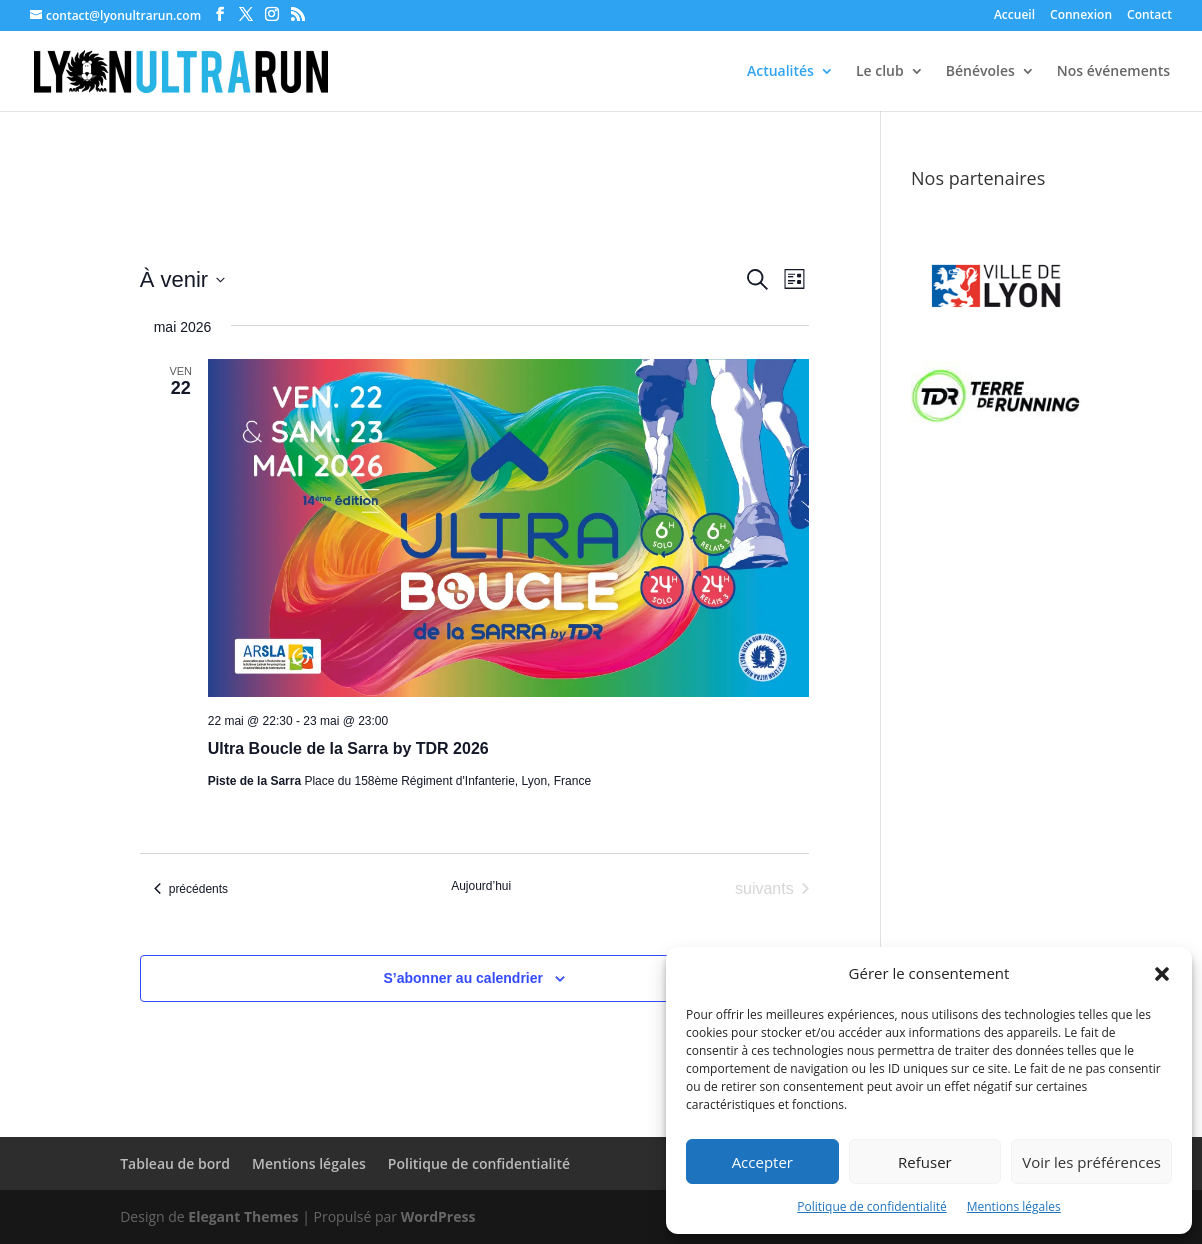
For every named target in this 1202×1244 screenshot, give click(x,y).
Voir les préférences (1091, 1162)
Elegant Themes (243, 1216)
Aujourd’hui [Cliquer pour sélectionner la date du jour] (481, 886)
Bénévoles (980, 72)
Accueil (1014, 16)
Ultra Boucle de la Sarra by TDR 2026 (348, 748)
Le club (880, 72)
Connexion (1081, 16)
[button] (1162, 974)
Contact (1149, 16)
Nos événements (1113, 72)
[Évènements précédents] (191, 889)
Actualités (780, 72)
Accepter (762, 1162)
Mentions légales (1014, 1206)
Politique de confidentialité (871, 1206)
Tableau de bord (175, 1163)
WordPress (438, 1216)
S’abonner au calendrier (464, 978)
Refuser (925, 1162)
